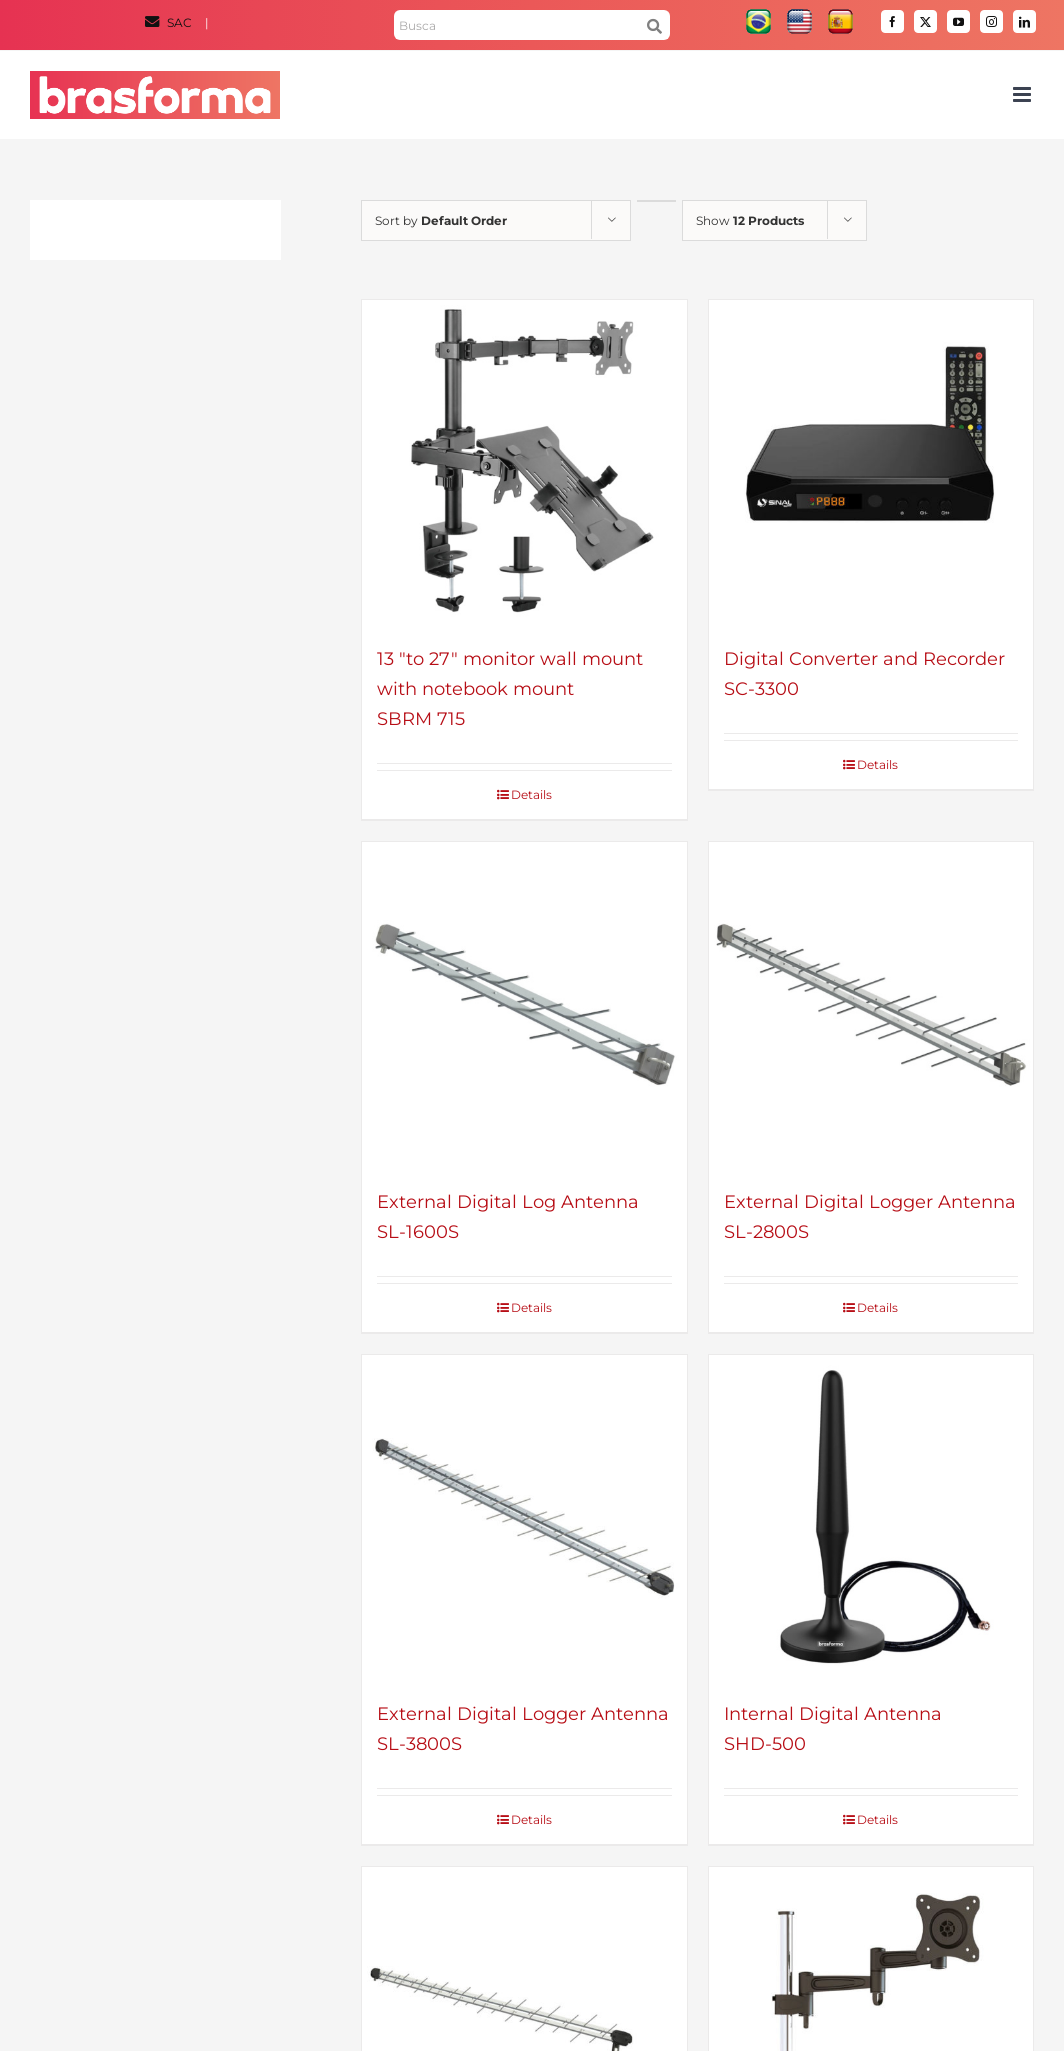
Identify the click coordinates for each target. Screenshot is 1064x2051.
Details (531, 794)
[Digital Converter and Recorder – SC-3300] (871, 462)
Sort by (441, 220)
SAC (170, 22)
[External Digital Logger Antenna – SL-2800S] (871, 1004)
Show (750, 220)
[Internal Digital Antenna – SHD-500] (871, 1517)
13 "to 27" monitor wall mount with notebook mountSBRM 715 (510, 689)
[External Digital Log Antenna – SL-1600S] (524, 1004)
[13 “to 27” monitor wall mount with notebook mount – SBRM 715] (524, 462)
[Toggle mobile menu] (1023, 94)
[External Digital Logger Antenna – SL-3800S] (524, 1517)
